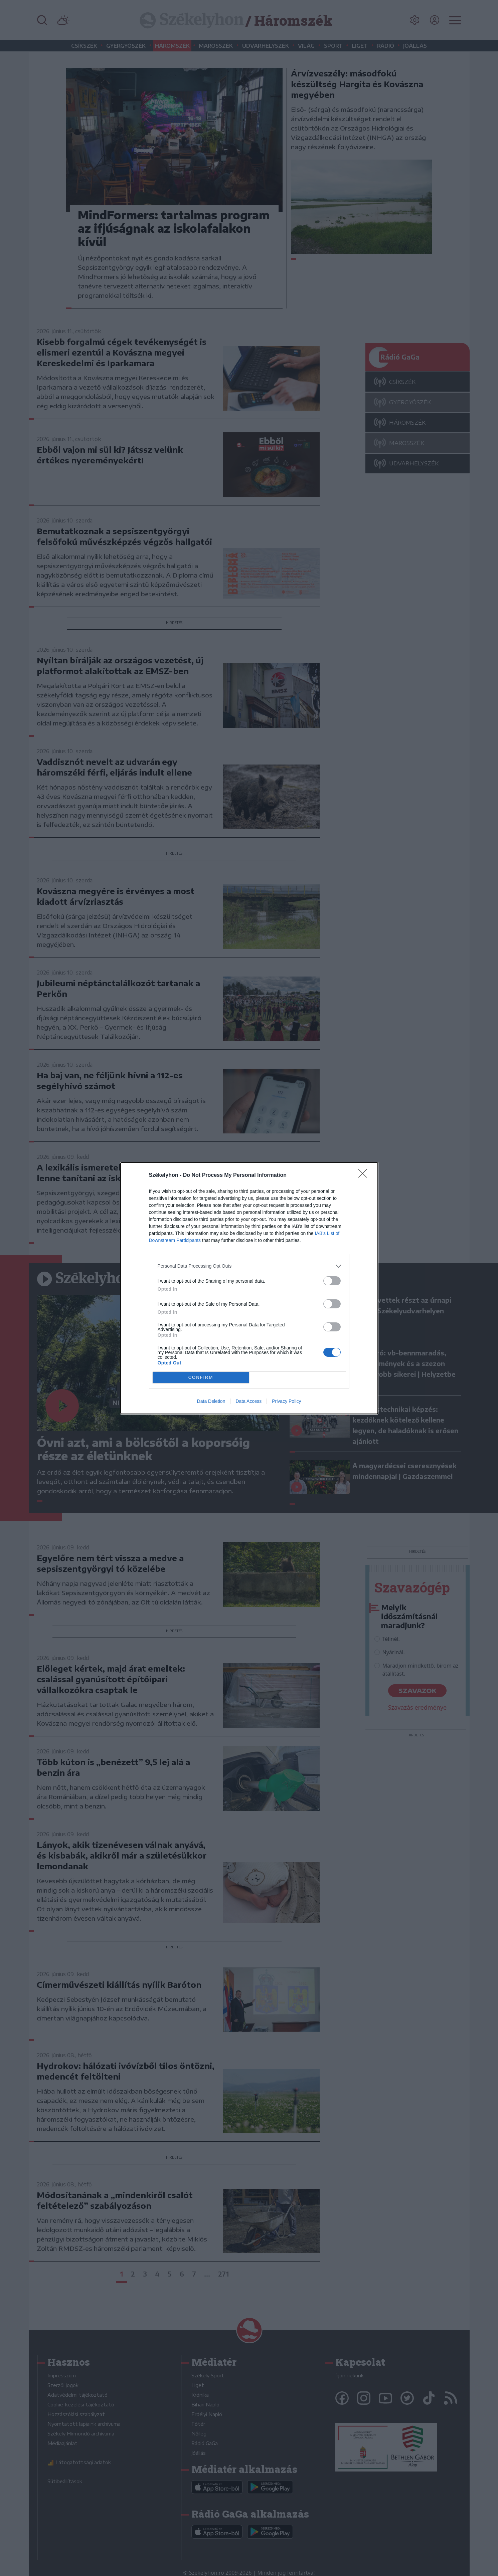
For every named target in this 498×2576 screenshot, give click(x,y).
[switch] (332, 1280)
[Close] (364, 1175)
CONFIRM (200, 1377)
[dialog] (249, 1288)
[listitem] (249, 1266)
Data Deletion (211, 1401)
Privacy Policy (286, 1401)
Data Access (248, 1401)
